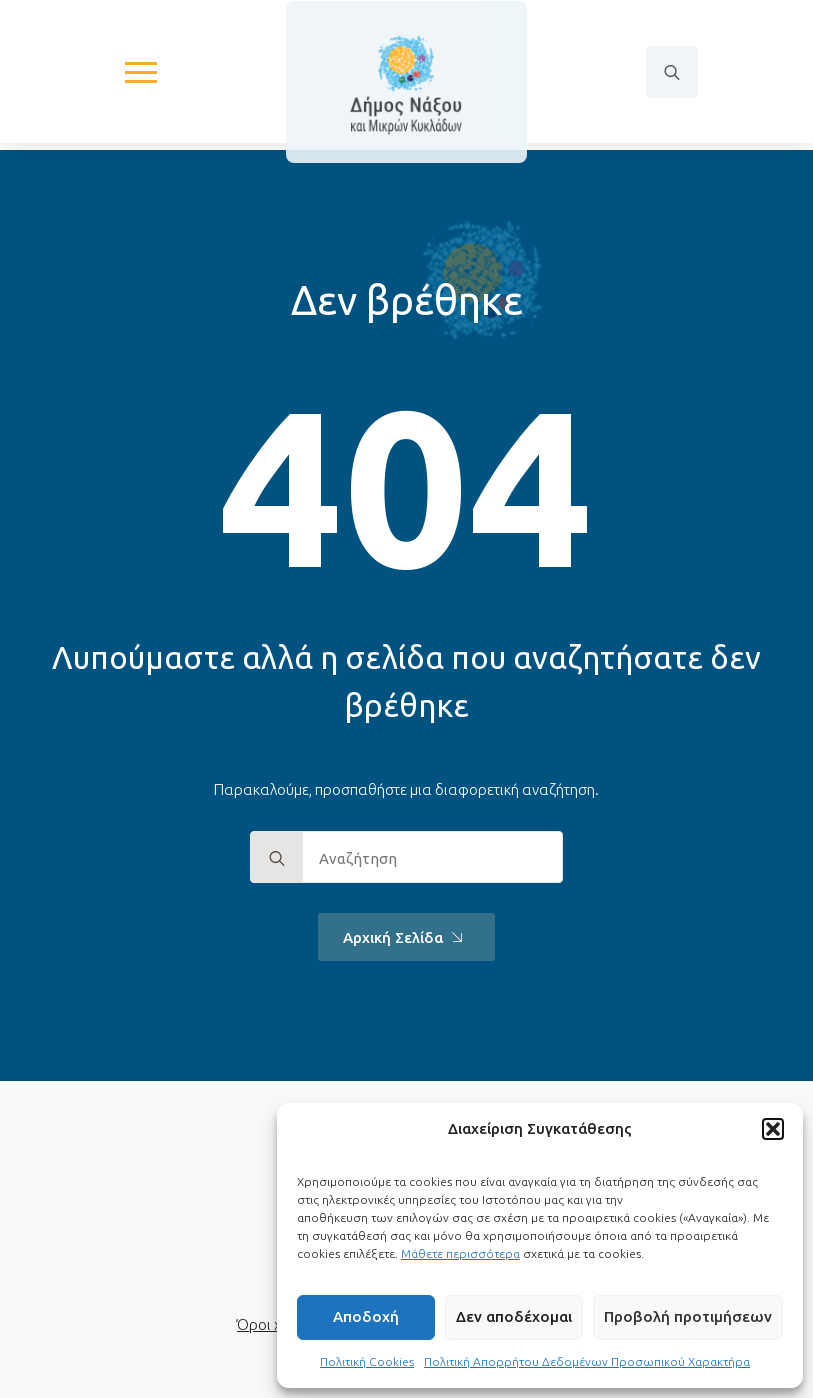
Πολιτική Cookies (367, 1361)
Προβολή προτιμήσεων (688, 1316)
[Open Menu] (141, 75)
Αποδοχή (366, 1316)
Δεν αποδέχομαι (514, 1316)
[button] (773, 1129)
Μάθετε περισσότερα (460, 1253)
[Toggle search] (672, 75)
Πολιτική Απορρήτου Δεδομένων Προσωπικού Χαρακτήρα (587, 1361)
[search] (277, 858)
